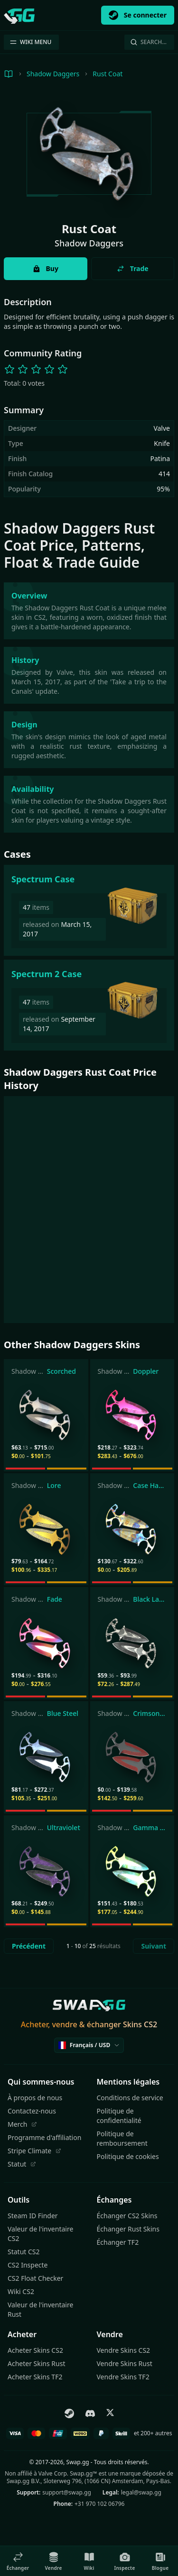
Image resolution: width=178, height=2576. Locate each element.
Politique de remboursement (122, 2138)
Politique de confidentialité (119, 2115)
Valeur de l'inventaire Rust (40, 2309)
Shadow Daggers (53, 73)
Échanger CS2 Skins (127, 2215)
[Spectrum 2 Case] (89, 1005)
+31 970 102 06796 (99, 2504)
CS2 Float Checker (35, 2278)
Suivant (153, 1945)
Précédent (29, 1945)
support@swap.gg (66, 2492)
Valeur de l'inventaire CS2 (40, 2233)
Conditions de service (130, 2097)
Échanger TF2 (118, 2242)
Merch (22, 2124)
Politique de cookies (128, 2156)
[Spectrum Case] (89, 910)
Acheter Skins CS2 (35, 2350)
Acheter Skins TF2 (35, 2376)
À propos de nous (35, 2097)
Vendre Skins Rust (124, 2363)
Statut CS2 (24, 2251)
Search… (148, 42)
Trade (133, 268)
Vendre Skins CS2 (123, 2350)
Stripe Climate (34, 2150)
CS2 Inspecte (27, 2264)
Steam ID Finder (33, 2215)
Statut (22, 2163)
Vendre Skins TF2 (123, 2376)
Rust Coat (107, 73)
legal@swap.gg (141, 2492)
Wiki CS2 (21, 2291)
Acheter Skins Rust (36, 2363)
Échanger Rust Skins (128, 2228)
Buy (45, 268)
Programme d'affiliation (44, 2137)
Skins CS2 (140, 2024)
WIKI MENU (30, 42)
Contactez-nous (32, 2110)
